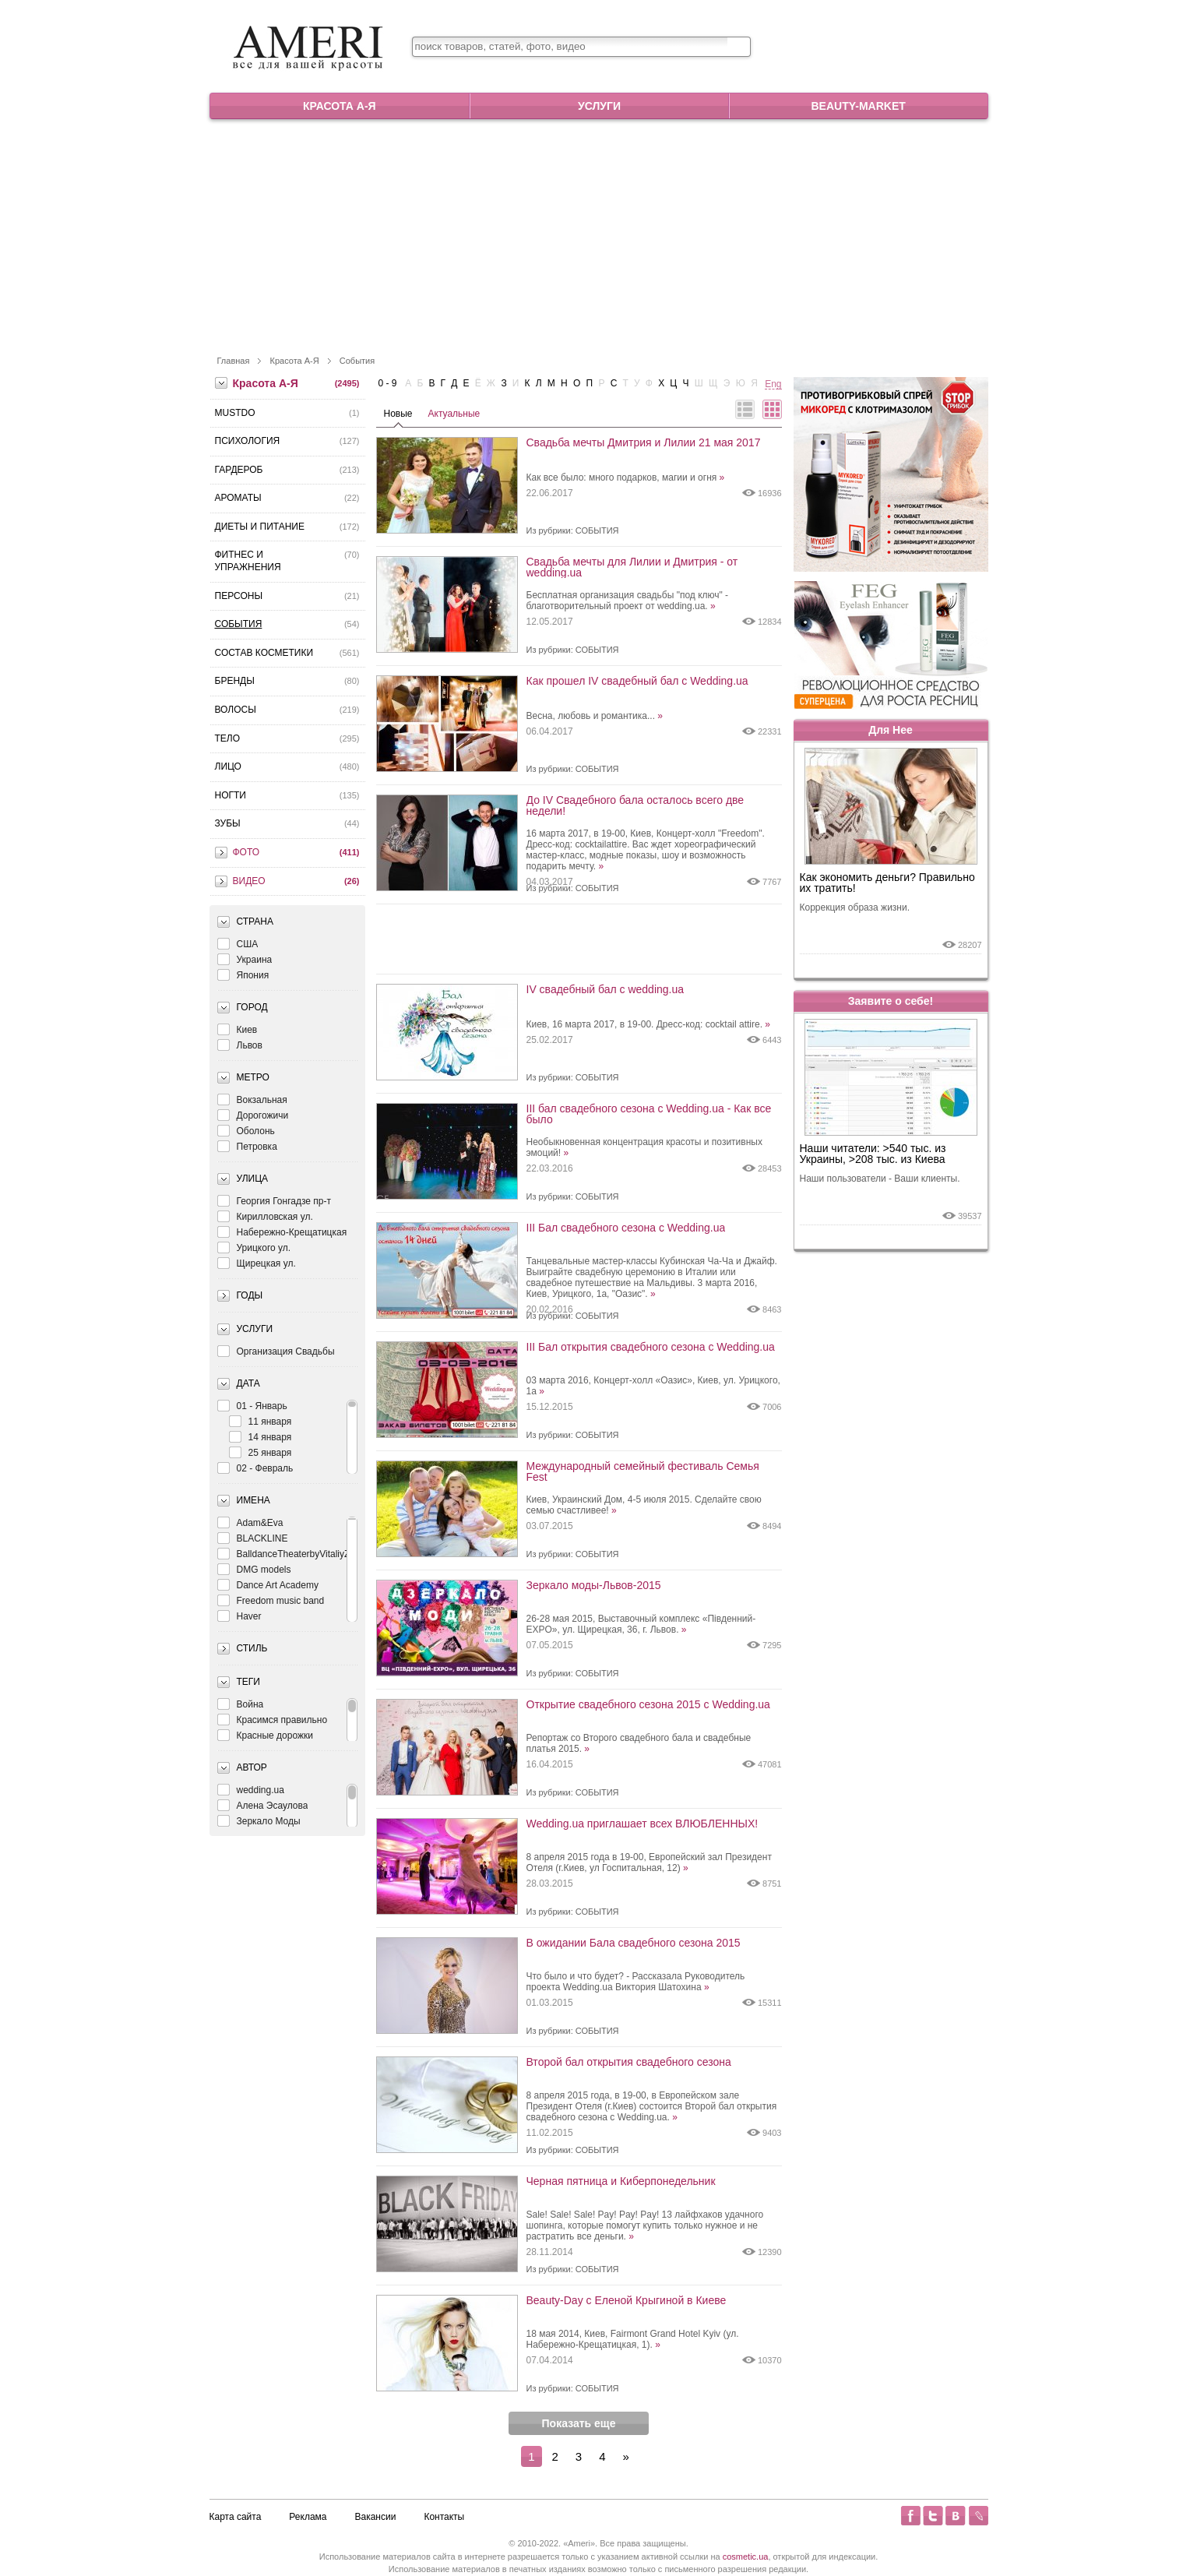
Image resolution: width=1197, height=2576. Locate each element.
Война (240, 1704)
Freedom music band (271, 1600)
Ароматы (238, 497)
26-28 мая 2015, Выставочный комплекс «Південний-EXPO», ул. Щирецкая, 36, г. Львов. (641, 1624)
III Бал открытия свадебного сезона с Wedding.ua (650, 1347)
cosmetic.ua (746, 2556)
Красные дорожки (265, 1735)
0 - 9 (387, 383)
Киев (237, 1029)
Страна (255, 921)
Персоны (239, 595)
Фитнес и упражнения (248, 561)
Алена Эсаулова (262, 1805)
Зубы (228, 823)
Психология (247, 440)
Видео (249, 881)
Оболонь (246, 1130)
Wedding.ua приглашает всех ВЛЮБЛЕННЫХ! (642, 1824)
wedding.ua (250, 1789)
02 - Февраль (255, 1468)
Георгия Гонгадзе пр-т (274, 1201)
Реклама (307, 2516)
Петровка (247, 1146)
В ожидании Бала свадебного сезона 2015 (633, 1943)
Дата (248, 1383)
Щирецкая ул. (256, 1263)
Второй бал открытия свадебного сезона (628, 2062)
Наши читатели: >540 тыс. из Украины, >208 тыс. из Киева (873, 1154)
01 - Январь (252, 1405)
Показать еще (579, 2423)
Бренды (235, 680)
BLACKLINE (252, 1538)
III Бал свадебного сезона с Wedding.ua (626, 1228)
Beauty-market (858, 106)
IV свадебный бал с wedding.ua (605, 990)
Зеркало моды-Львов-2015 (593, 1585)
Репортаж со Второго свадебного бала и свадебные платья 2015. (639, 1743)
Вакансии (375, 2516)
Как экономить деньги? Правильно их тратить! (887, 883)
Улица (253, 1178)
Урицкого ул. (254, 1247)
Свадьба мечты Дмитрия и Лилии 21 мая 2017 (643, 443)
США (238, 944)
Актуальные (454, 413)
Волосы (235, 709)
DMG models (254, 1569)
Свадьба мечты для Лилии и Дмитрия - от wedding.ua (632, 567)
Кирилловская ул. (265, 1216)
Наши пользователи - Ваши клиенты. (880, 1178)
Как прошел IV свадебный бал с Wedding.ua (637, 681)
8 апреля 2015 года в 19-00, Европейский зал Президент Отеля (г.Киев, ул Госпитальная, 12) (649, 1862)
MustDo (235, 412)
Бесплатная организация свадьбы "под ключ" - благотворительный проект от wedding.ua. (627, 600)
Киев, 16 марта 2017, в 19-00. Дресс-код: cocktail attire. (648, 1024)
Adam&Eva (250, 1522)
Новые (398, 413)
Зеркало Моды (259, 1821)
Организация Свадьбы (276, 1351)
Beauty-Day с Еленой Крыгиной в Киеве (626, 2300)
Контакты (444, 2516)
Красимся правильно (272, 1719)
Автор (252, 1767)
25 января (260, 1452)
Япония (243, 975)
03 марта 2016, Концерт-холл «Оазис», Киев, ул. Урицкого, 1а (653, 1386)
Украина (245, 959)
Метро (253, 1077)
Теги (248, 1681)
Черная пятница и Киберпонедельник (621, 2181)
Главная (233, 360)
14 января (260, 1437)
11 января (260, 1421)
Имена (253, 1500)
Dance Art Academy (268, 1585)
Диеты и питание (260, 526)
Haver (239, 1616)
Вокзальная (252, 1099)
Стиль (252, 1648)
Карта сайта (235, 2516)
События (357, 360)
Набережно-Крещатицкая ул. (282, 1232)
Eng (773, 384)
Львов (239, 1045)
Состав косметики (264, 652)
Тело (228, 738)
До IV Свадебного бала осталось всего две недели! (635, 805)
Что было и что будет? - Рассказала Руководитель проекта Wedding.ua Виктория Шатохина (635, 1982)
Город (252, 1007)
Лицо (228, 766)
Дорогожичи (253, 1115)
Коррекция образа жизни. (855, 907)
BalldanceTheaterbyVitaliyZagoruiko (301, 1553)
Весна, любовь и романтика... (595, 715)
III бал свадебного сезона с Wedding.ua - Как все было (649, 1114)
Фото (246, 852)
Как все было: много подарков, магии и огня (625, 477)
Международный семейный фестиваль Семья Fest (642, 1471)
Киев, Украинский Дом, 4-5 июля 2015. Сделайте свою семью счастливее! (644, 1505)
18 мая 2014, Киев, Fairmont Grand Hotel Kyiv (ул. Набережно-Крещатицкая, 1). (632, 2339)
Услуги (599, 106)
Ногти (230, 795)
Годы (250, 1295)
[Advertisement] (598, 236)
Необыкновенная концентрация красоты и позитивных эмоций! (644, 1147)
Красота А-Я (339, 106)
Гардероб (239, 469)
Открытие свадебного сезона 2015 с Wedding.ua (648, 1705)
